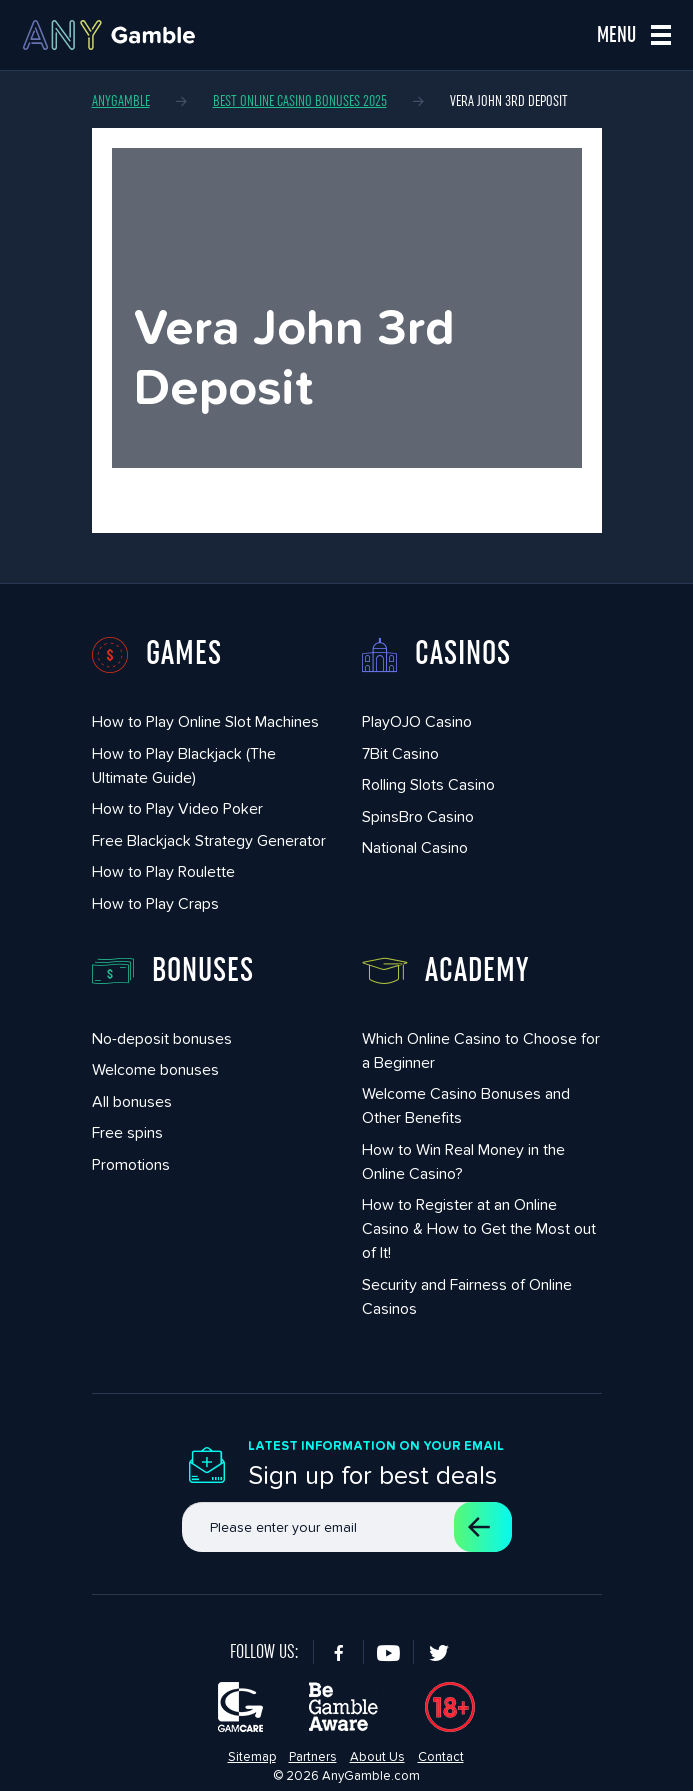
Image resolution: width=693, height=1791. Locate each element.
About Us (377, 1756)
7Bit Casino (400, 753)
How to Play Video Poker (177, 808)
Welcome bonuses (155, 1069)
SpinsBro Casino (418, 816)
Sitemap (252, 1756)
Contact (441, 1756)
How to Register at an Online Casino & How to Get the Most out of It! (479, 1228)
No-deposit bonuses (162, 1038)
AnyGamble (121, 101)
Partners (313, 1756)
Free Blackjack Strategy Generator (209, 840)
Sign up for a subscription (479, 1527)
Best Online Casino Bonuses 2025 (300, 101)
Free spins (127, 1132)
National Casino (415, 847)
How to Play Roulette (163, 871)
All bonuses (132, 1101)
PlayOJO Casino (417, 721)
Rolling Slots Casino (428, 784)
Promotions (131, 1164)
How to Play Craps (155, 903)
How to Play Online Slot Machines (205, 721)
